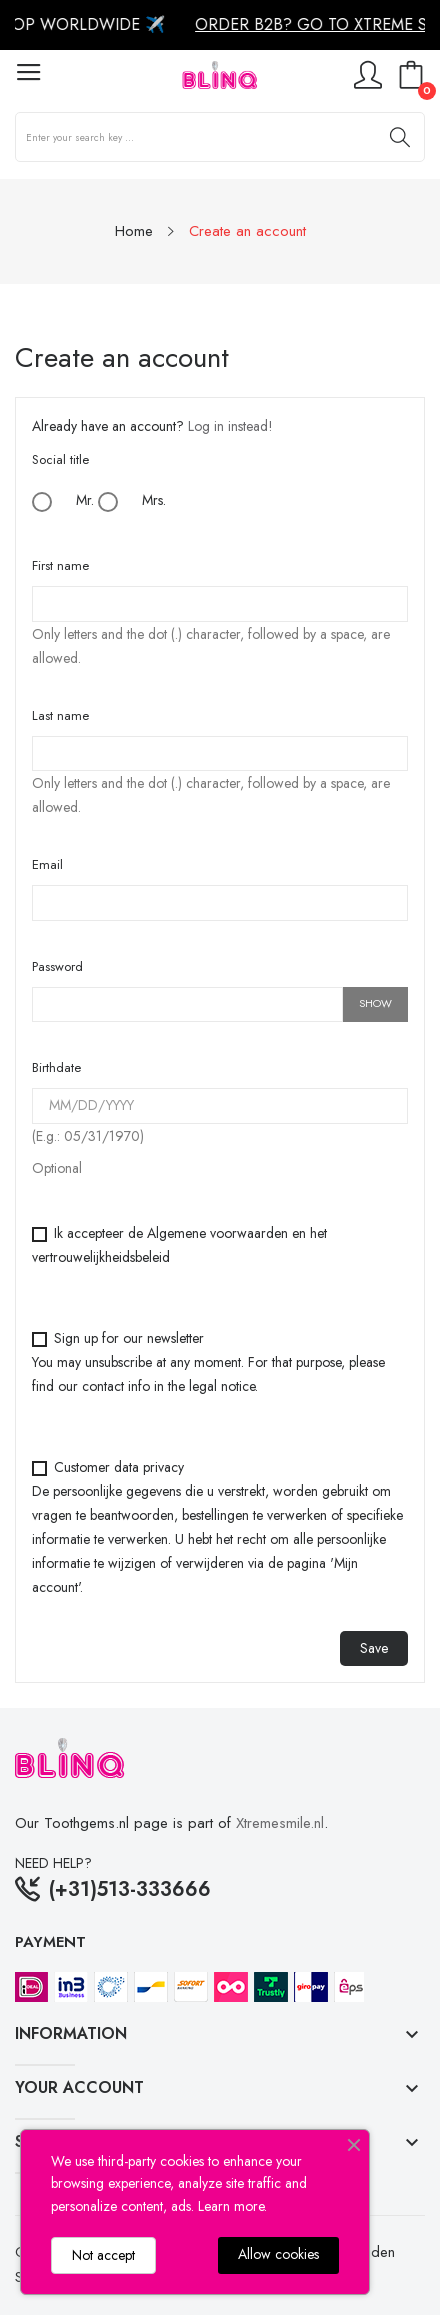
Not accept (103, 2255)
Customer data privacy (217, 1527)
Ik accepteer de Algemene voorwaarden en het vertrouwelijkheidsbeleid (179, 1245)
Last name (60, 715)
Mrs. (132, 501)
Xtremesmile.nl (280, 1823)
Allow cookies (278, 2254)
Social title (60, 459)
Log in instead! (230, 426)
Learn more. (232, 2206)
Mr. (63, 501)
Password (57, 966)
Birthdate (56, 1067)
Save (374, 1648)
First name (60, 565)
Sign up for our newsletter (208, 1362)
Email (47, 864)
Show (375, 1003)
